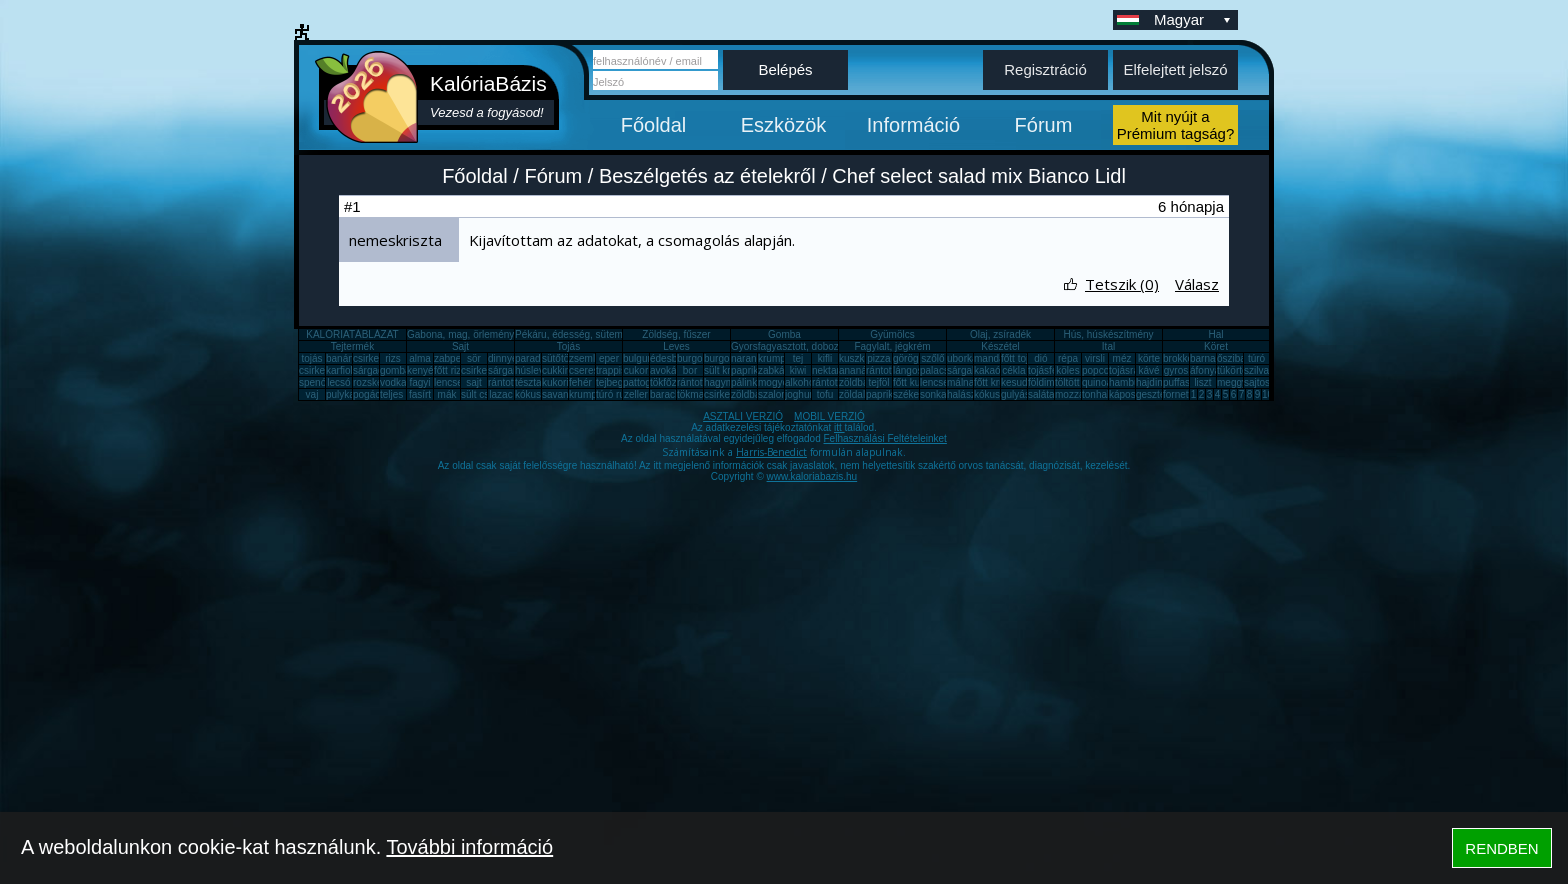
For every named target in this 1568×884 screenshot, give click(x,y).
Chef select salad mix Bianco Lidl (978, 176)
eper (609, 358)
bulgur (637, 358)
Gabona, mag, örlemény (460, 334)
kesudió (1018, 382)
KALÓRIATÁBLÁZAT (352, 334)
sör (474, 358)
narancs (749, 358)
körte (1149, 358)
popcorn (1100, 370)
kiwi (798, 370)
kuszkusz (859, 358)
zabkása (776, 370)
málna (960, 382)
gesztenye (1159, 394)
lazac (500, 394)
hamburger (1133, 382)
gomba (395, 370)
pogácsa (372, 394)
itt (839, 427)
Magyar (1194, 19)
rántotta (694, 382)
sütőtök (558, 358)
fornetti (1178, 394)
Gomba (784, 334)
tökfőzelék (672, 382)
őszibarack (1241, 358)
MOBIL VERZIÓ (829, 416)
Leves (676, 346)
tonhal (1095, 394)
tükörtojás (1238, 370)
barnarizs (1210, 358)
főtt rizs (450, 370)
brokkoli (1180, 358)
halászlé (965, 394)
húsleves (534, 370)
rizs (393, 358)
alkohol (801, 382)
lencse (448, 382)
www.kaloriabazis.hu (812, 476)
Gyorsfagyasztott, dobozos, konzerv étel (820, 346)
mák (447, 394)
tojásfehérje (1054, 370)
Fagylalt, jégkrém (892, 346)
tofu (825, 394)
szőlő (932, 358)
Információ (913, 125)
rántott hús (889, 370)
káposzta (1129, 394)
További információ (469, 847)
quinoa (1097, 382)
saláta (1041, 394)
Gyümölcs (892, 334)
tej (798, 358)
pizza (878, 358)
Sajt (460, 346)
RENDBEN (1501, 848)
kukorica (560, 382)
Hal (1215, 334)
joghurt (800, 394)
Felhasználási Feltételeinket (884, 438)
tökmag (693, 394)
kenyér (422, 370)
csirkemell (375, 358)
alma (420, 358)
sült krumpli (729, 370)
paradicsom (541, 358)
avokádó (669, 370)
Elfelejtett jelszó (1175, 69)
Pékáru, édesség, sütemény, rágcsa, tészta (610, 334)
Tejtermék (352, 346)
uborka (962, 358)
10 (1267, 394)
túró (1256, 358)
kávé (1148, 370)
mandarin (995, 358)
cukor (636, 370)
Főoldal (654, 125)
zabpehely (457, 358)
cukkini (557, 370)
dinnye (502, 358)
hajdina (1152, 382)
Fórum (1044, 125)
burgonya (698, 358)
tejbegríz (615, 382)
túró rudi (614, 394)
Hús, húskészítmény (1108, 334)
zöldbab (856, 382)
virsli (1095, 358)
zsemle (585, 358)
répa (1068, 358)
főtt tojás (1020, 358)
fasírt (420, 394)
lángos (907, 370)
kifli (825, 358)
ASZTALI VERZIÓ (743, 416)
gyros (1176, 370)
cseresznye (594, 370)
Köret (1216, 346)
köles (1067, 370)
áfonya (1205, 370)
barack (665, 394)
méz (1122, 358)
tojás (311, 358)
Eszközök (784, 125)
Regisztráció (1045, 69)
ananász (858, 370)
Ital (1108, 346)
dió (1040, 358)
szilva (1256, 370)
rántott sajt (835, 382)
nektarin (830, 370)
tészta (528, 382)
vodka (393, 382)
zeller (636, 394)
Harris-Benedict (771, 452)
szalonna (778, 394)
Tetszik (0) (1122, 284)
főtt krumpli (998, 382)
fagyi (419, 382)
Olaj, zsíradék (1000, 334)
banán (340, 358)
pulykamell (349, 394)
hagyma (722, 382)
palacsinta (942, 370)
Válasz (1197, 284)
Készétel (1000, 346)
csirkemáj (482, 370)
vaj (312, 394)
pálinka (747, 382)
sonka (933, 394)
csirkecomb (324, 370)
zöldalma (859, 394)
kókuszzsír (538, 394)
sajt (474, 382)
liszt (1202, 382)
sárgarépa (510, 370)
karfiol (339, 370)
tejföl (878, 382)
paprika (747, 370)
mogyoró (777, 382)
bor (690, 370)
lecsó (338, 382)
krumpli (774, 358)
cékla (1013, 370)
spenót (314, 382)
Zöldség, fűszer (676, 334)
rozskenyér (377, 382)
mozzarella (1079, 394)
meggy (1232, 382)
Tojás (568, 346)
